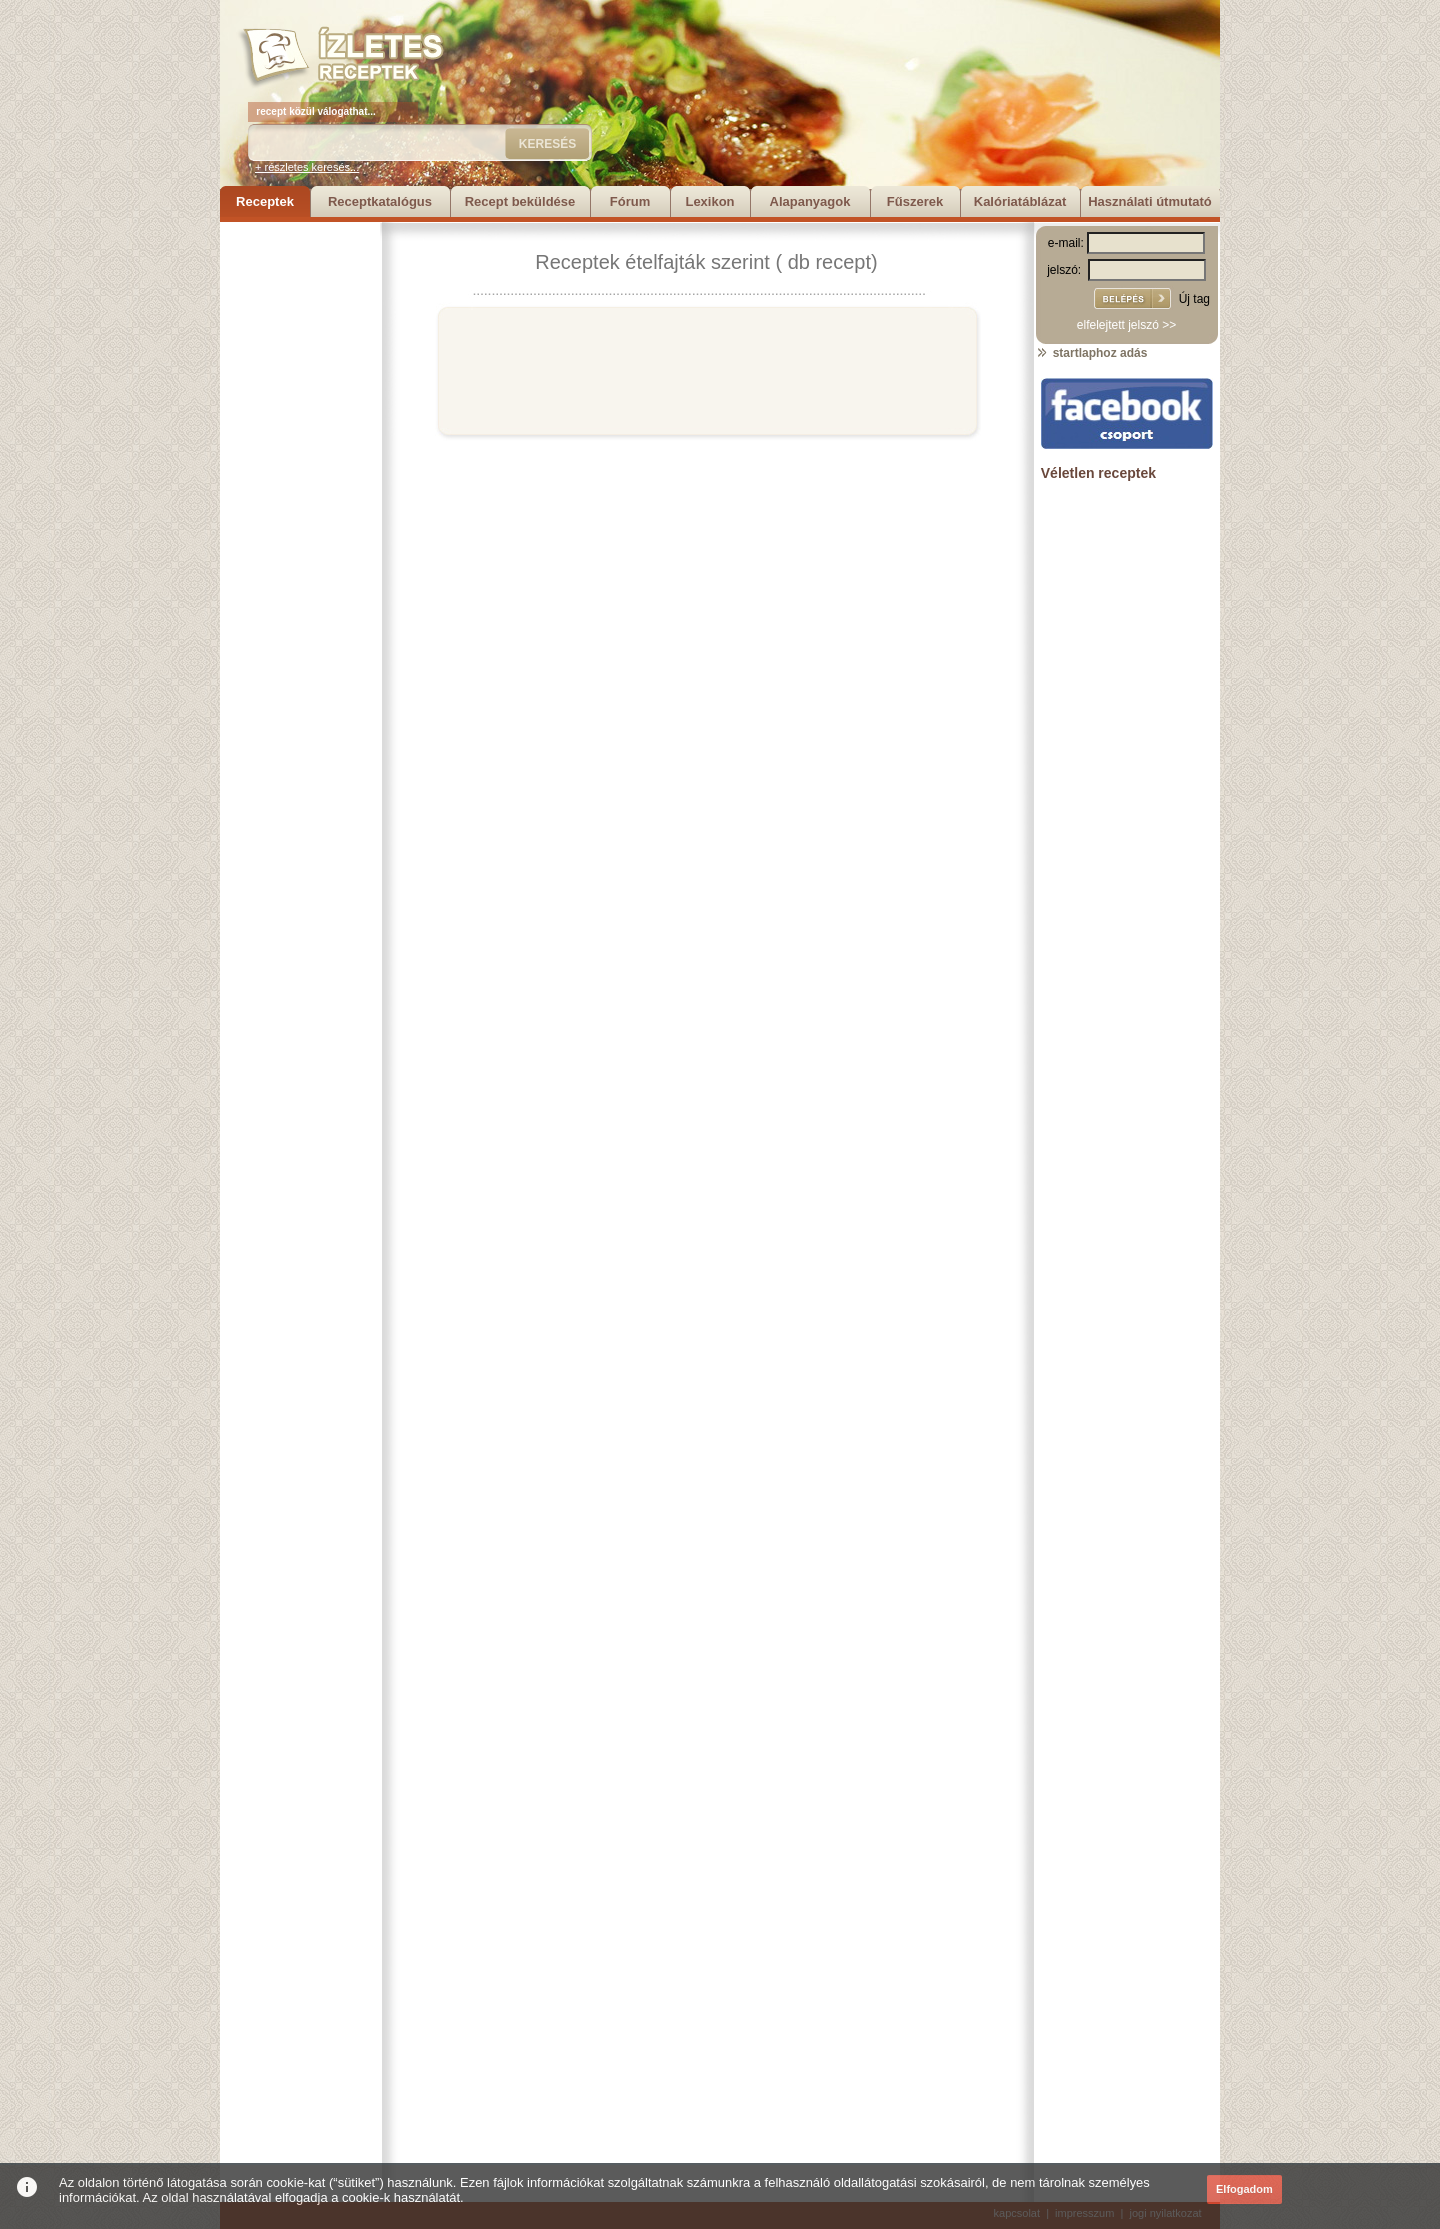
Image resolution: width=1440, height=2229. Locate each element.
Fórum (630, 201)
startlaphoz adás (1091, 353)
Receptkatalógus (380, 201)
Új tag (1194, 299)
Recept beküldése (520, 201)
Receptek (265, 201)
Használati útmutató (1150, 201)
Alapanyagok (810, 201)
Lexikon (709, 201)
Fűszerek (915, 201)
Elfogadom (1244, 2189)
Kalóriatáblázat (1020, 201)
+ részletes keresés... (307, 167)
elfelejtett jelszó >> (1126, 325)
